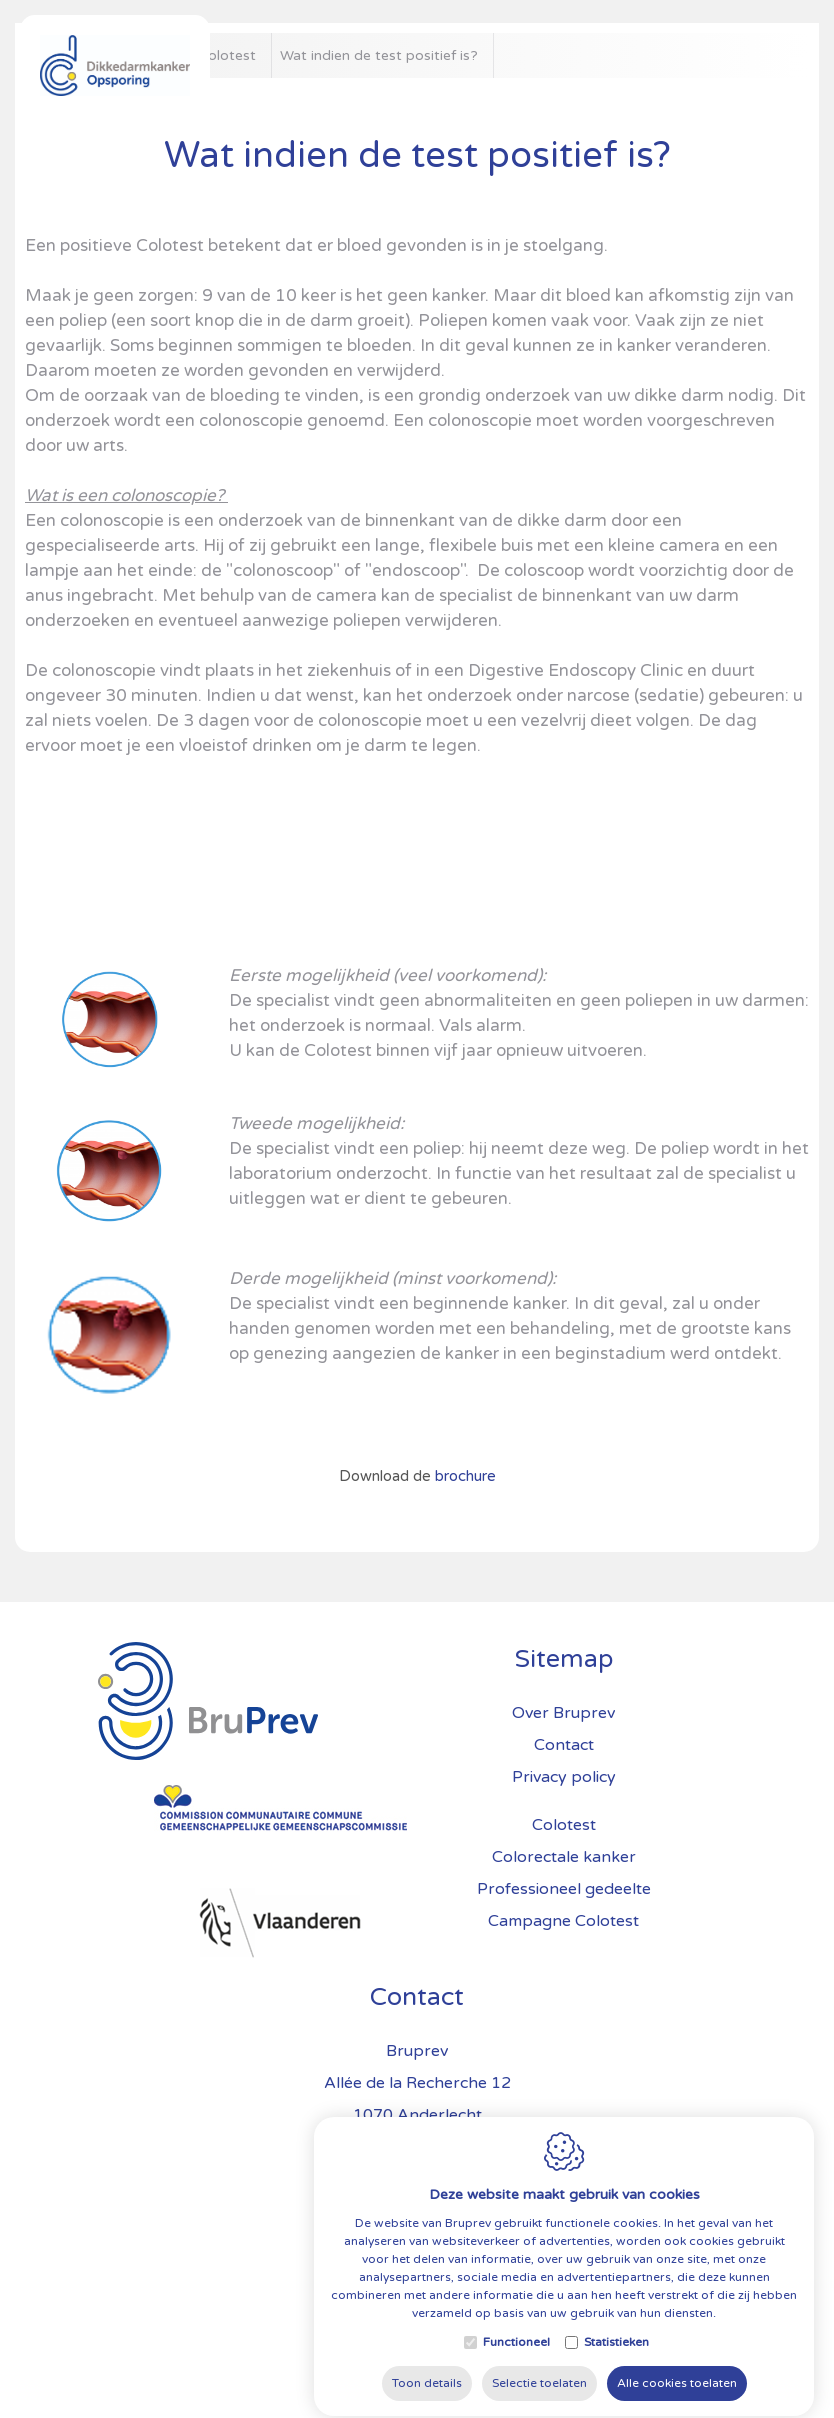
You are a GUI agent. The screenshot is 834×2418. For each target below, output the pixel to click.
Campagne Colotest (563, 1921)
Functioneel (516, 2395)
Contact (417, 1997)
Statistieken (616, 2395)
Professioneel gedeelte (564, 1889)
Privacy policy (564, 1777)
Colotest (564, 1825)
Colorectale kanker (564, 1857)
